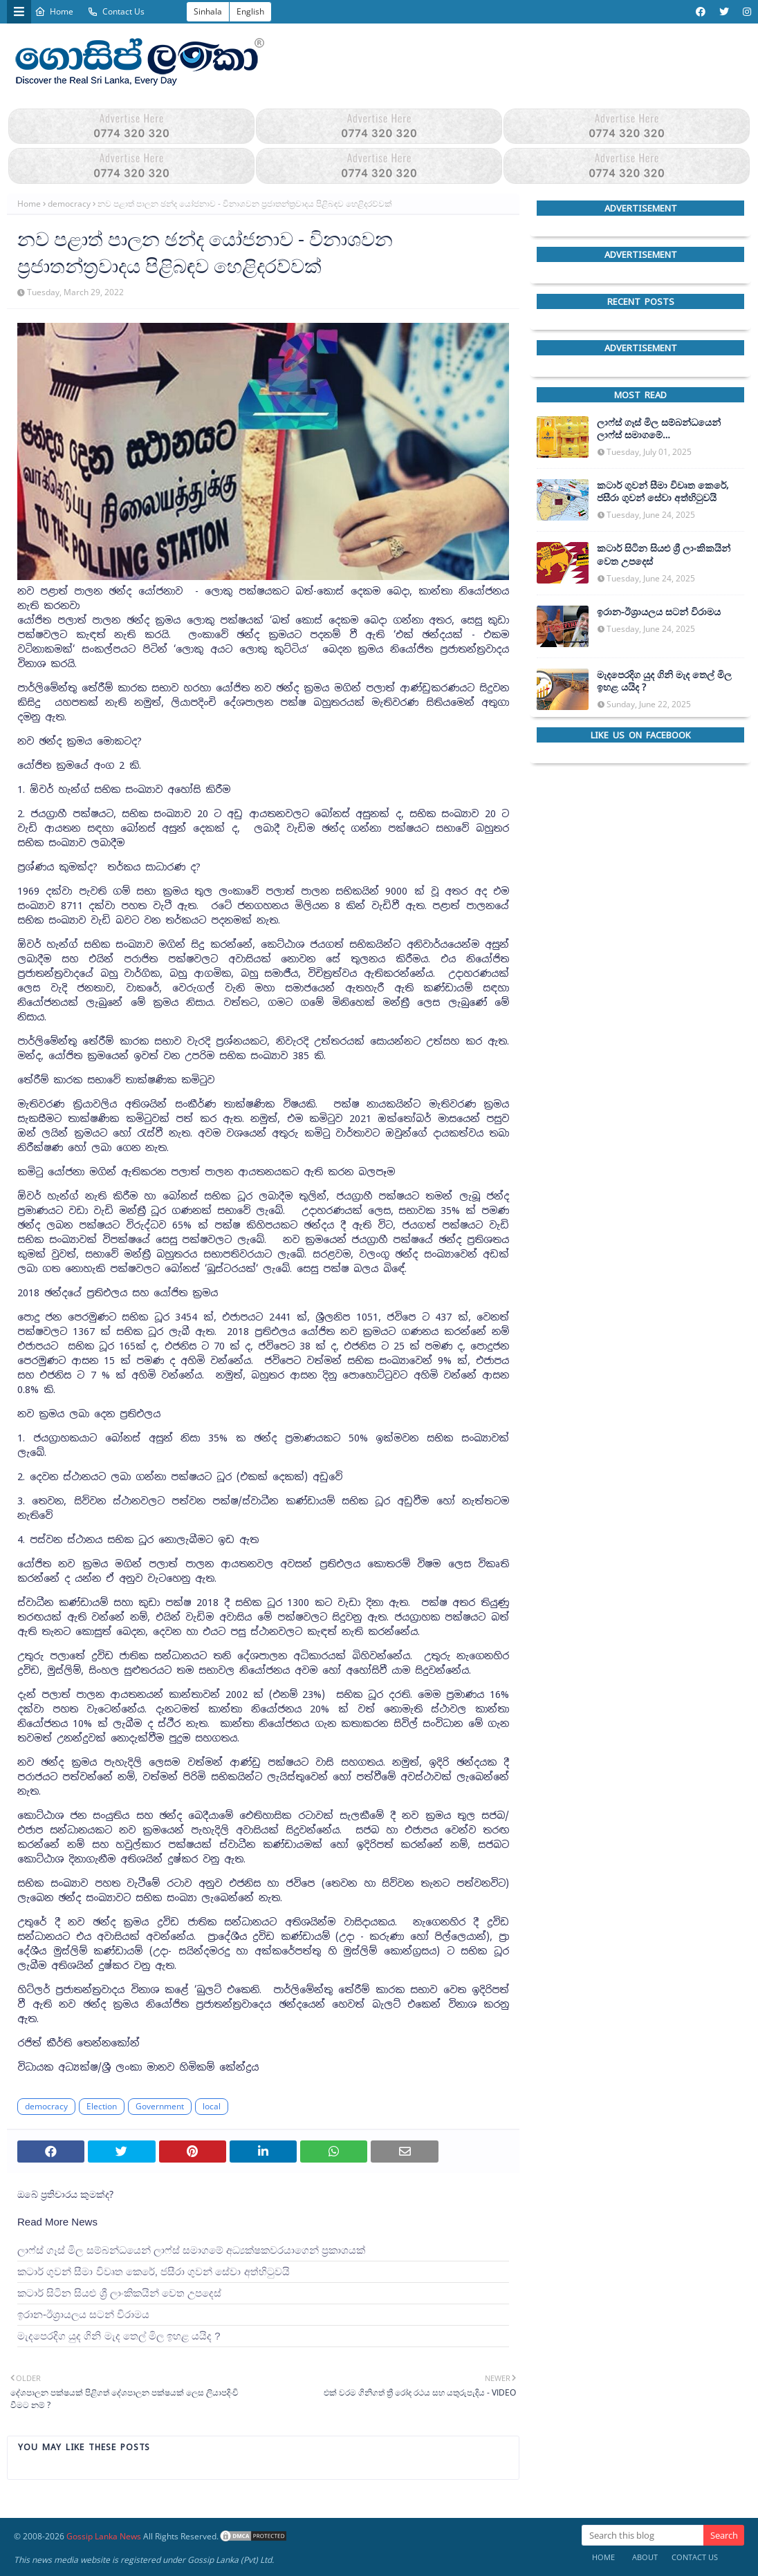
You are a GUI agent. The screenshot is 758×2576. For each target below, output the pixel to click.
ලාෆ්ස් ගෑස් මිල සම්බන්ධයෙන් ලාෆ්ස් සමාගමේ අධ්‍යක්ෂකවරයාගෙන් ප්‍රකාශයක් (191, 2250)
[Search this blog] (642, 2535)
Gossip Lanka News (103, 2536)
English (250, 11)
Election (101, 2106)
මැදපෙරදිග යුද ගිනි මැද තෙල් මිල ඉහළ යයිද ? (119, 2336)
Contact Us (116, 11)
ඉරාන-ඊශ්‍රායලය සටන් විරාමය (83, 2314)
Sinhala (208, 11)
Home (54, 11)
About (645, 2557)
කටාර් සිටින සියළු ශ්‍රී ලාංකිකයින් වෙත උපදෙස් (119, 2293)
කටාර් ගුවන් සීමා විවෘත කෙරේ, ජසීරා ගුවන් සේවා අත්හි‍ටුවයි (153, 2271)
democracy (69, 203)
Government (160, 2106)
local (212, 2106)
